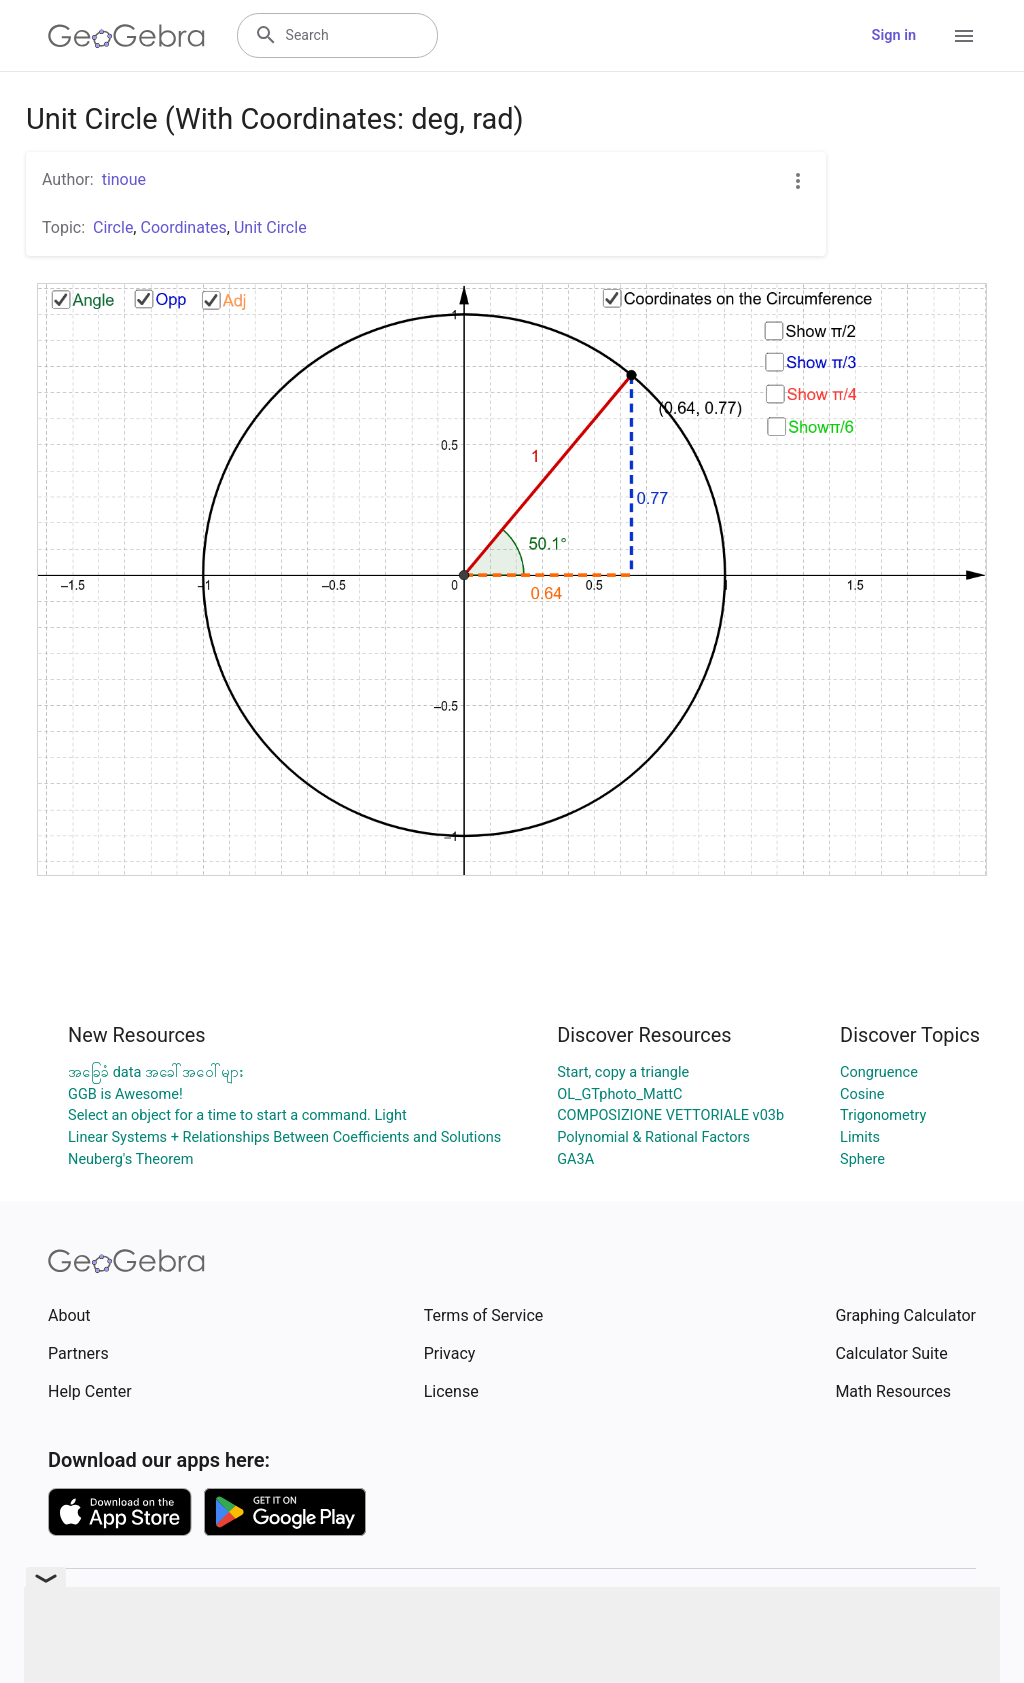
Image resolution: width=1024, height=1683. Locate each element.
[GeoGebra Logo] (126, 36)
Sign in (894, 35)
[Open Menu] (964, 36)
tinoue (124, 179)
